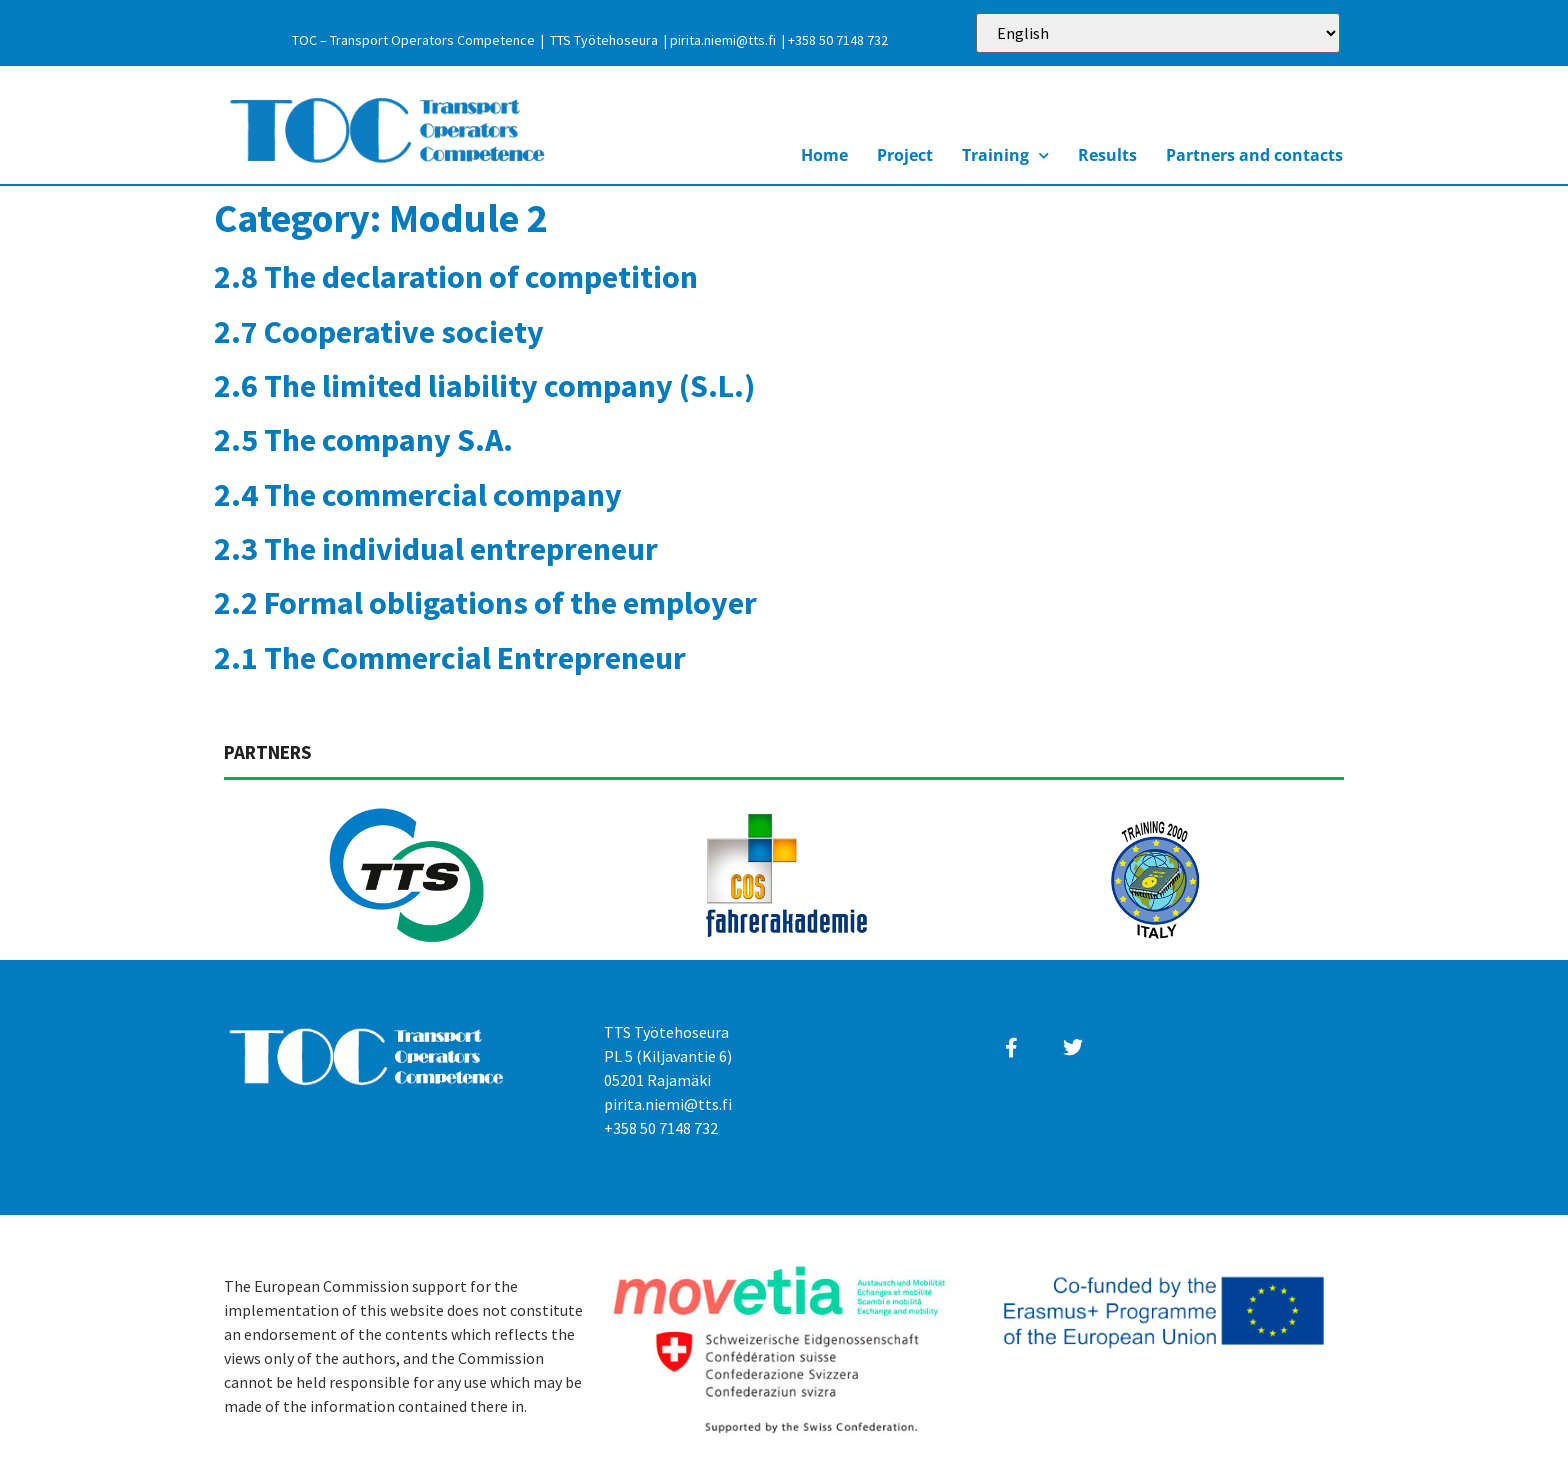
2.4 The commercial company (418, 495)
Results (1107, 155)
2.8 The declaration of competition (456, 277)
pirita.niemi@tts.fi (723, 40)
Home (824, 155)
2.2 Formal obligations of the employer (485, 603)
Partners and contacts (1254, 155)
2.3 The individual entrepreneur (436, 549)
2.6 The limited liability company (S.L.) (484, 386)
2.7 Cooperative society (379, 332)
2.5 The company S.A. (363, 440)
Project (905, 155)
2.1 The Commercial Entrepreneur (450, 658)
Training (1005, 155)
